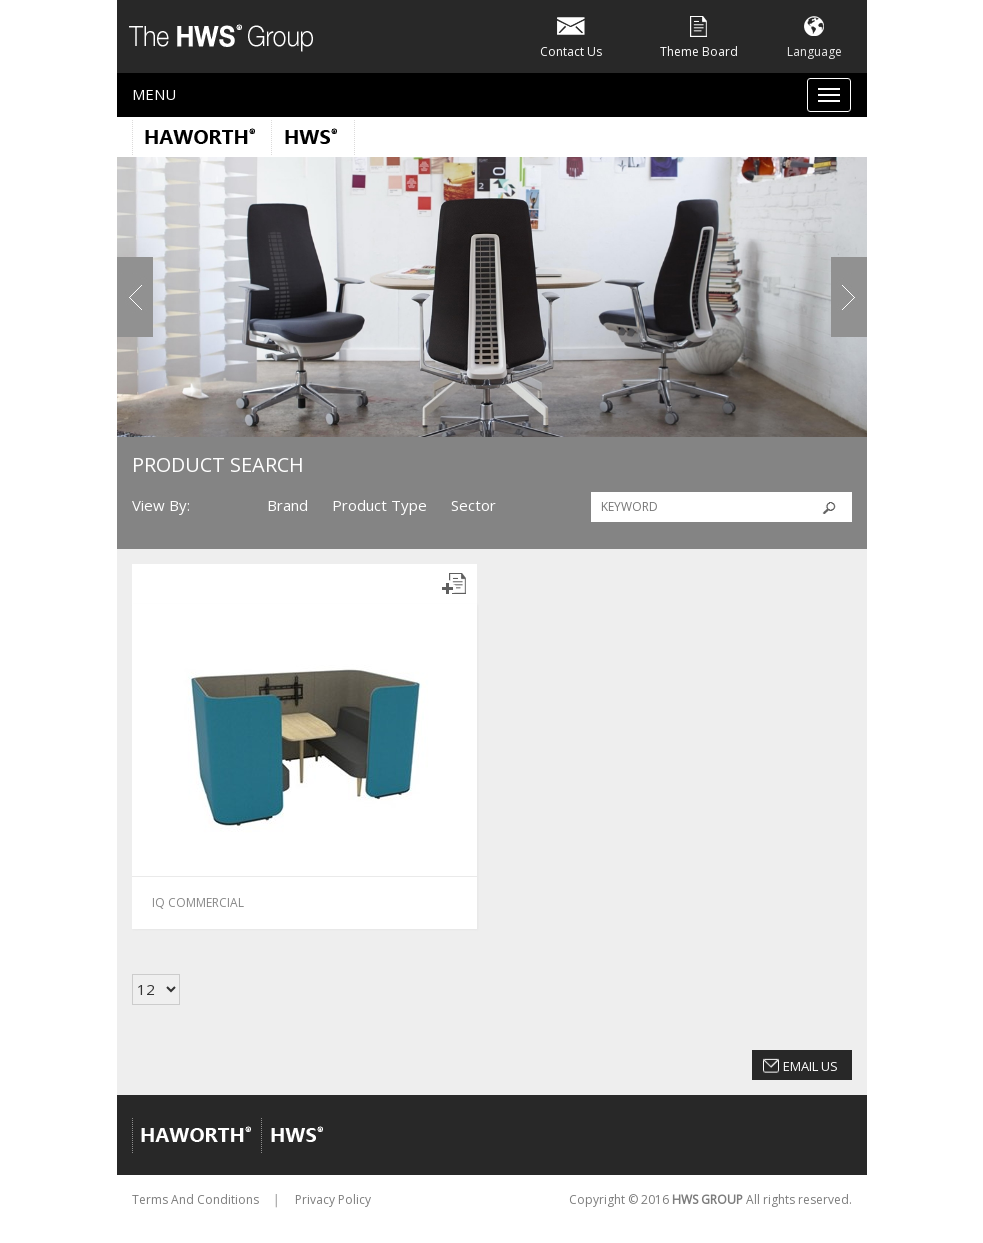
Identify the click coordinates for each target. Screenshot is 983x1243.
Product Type (379, 505)
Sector (473, 505)
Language (814, 35)
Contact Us (571, 35)
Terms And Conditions (195, 1199)
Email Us (810, 1066)
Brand (287, 505)
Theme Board (699, 35)
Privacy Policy (333, 1199)
